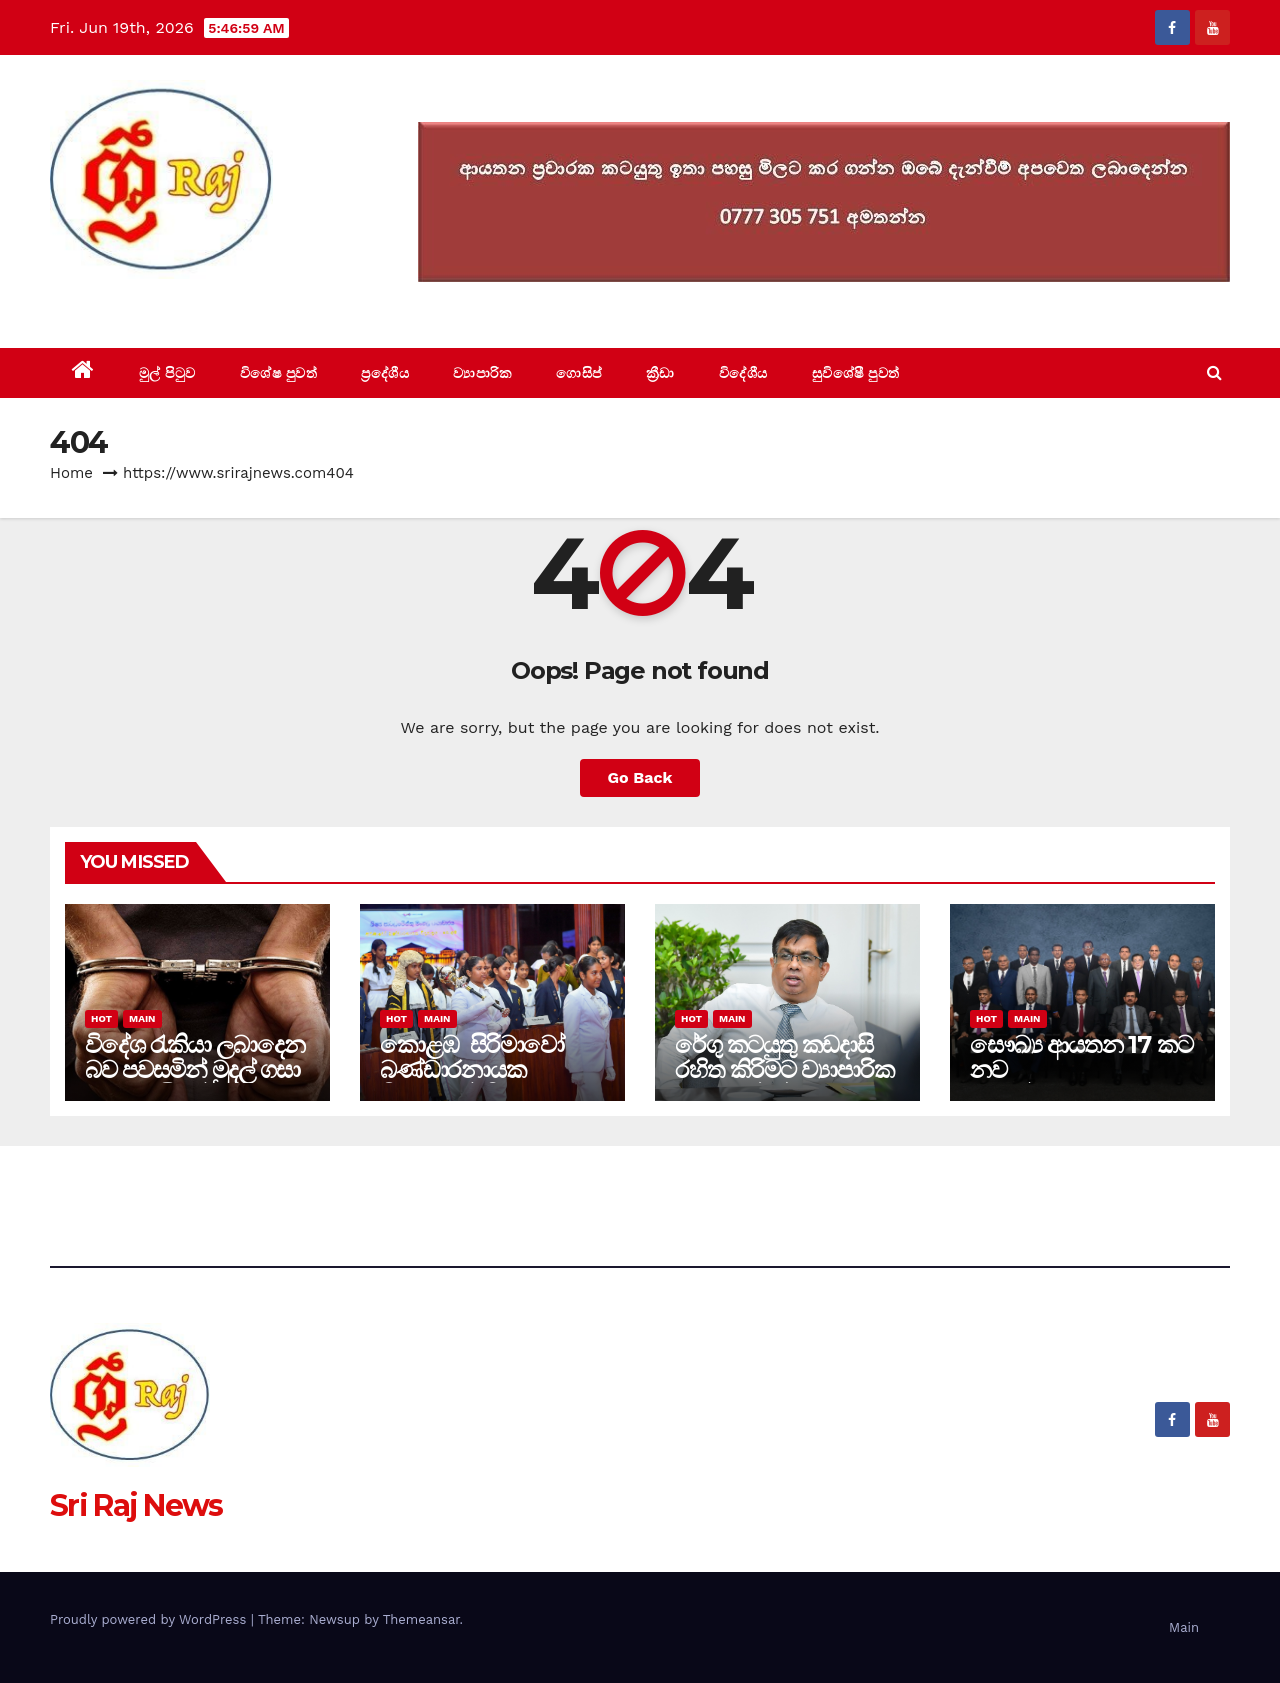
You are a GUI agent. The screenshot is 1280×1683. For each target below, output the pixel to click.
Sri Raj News (136, 302)
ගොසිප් (579, 373)
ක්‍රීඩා (660, 373)
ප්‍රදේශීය (385, 373)
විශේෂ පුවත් (279, 373)
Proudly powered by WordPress (150, 1619)
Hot (101, 1018)
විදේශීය (743, 373)
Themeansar (421, 1619)
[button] (1214, 372)
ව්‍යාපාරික (482, 373)
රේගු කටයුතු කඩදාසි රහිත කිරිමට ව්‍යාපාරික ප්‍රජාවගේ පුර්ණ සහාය (784, 1069)
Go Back (640, 777)
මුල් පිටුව (167, 373)
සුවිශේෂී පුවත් (856, 373)
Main (142, 1018)
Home (71, 473)
